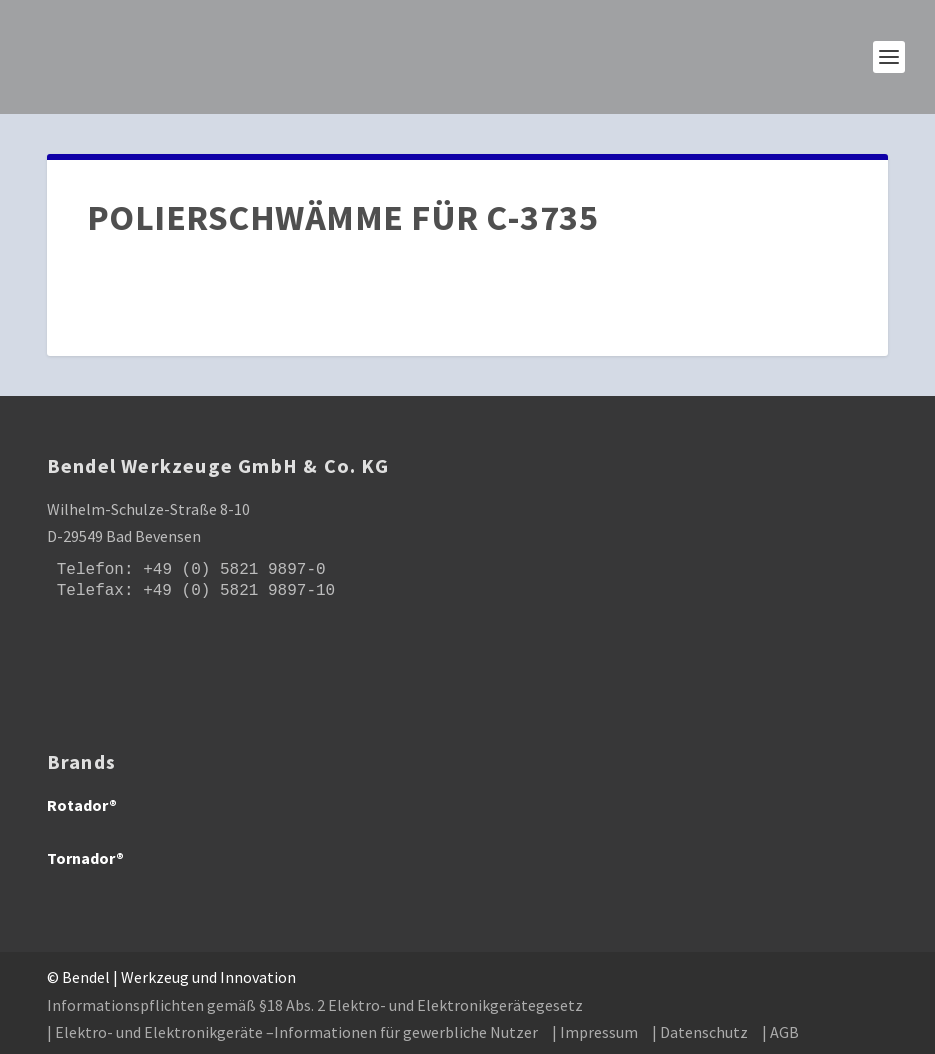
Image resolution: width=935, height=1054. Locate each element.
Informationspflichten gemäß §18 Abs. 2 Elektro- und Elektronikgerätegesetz (315, 1005)
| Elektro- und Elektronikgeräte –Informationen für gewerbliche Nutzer (292, 1032)
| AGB (780, 1032)
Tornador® (85, 858)
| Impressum (595, 1032)
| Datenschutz (700, 1032)
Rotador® (82, 805)
